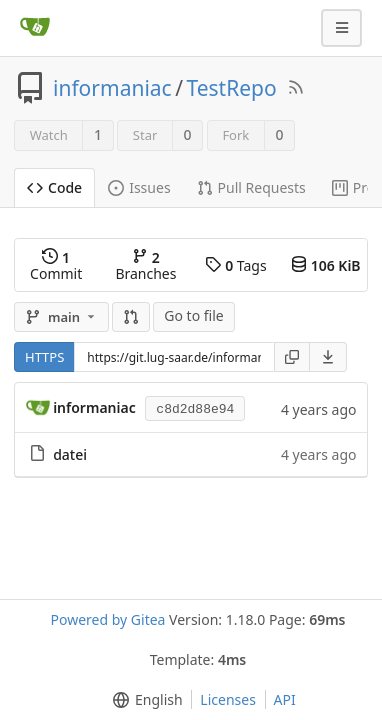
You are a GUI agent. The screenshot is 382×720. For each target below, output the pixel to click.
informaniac (112, 88)
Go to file (193, 315)
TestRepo (231, 88)
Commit (56, 265)
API (285, 699)
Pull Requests (251, 187)
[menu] (328, 357)
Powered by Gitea (108, 619)
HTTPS (44, 357)
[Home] (35, 28)
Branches (145, 265)
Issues (139, 187)
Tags (235, 265)
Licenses (228, 699)
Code (54, 187)
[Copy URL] (292, 357)
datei (70, 454)
